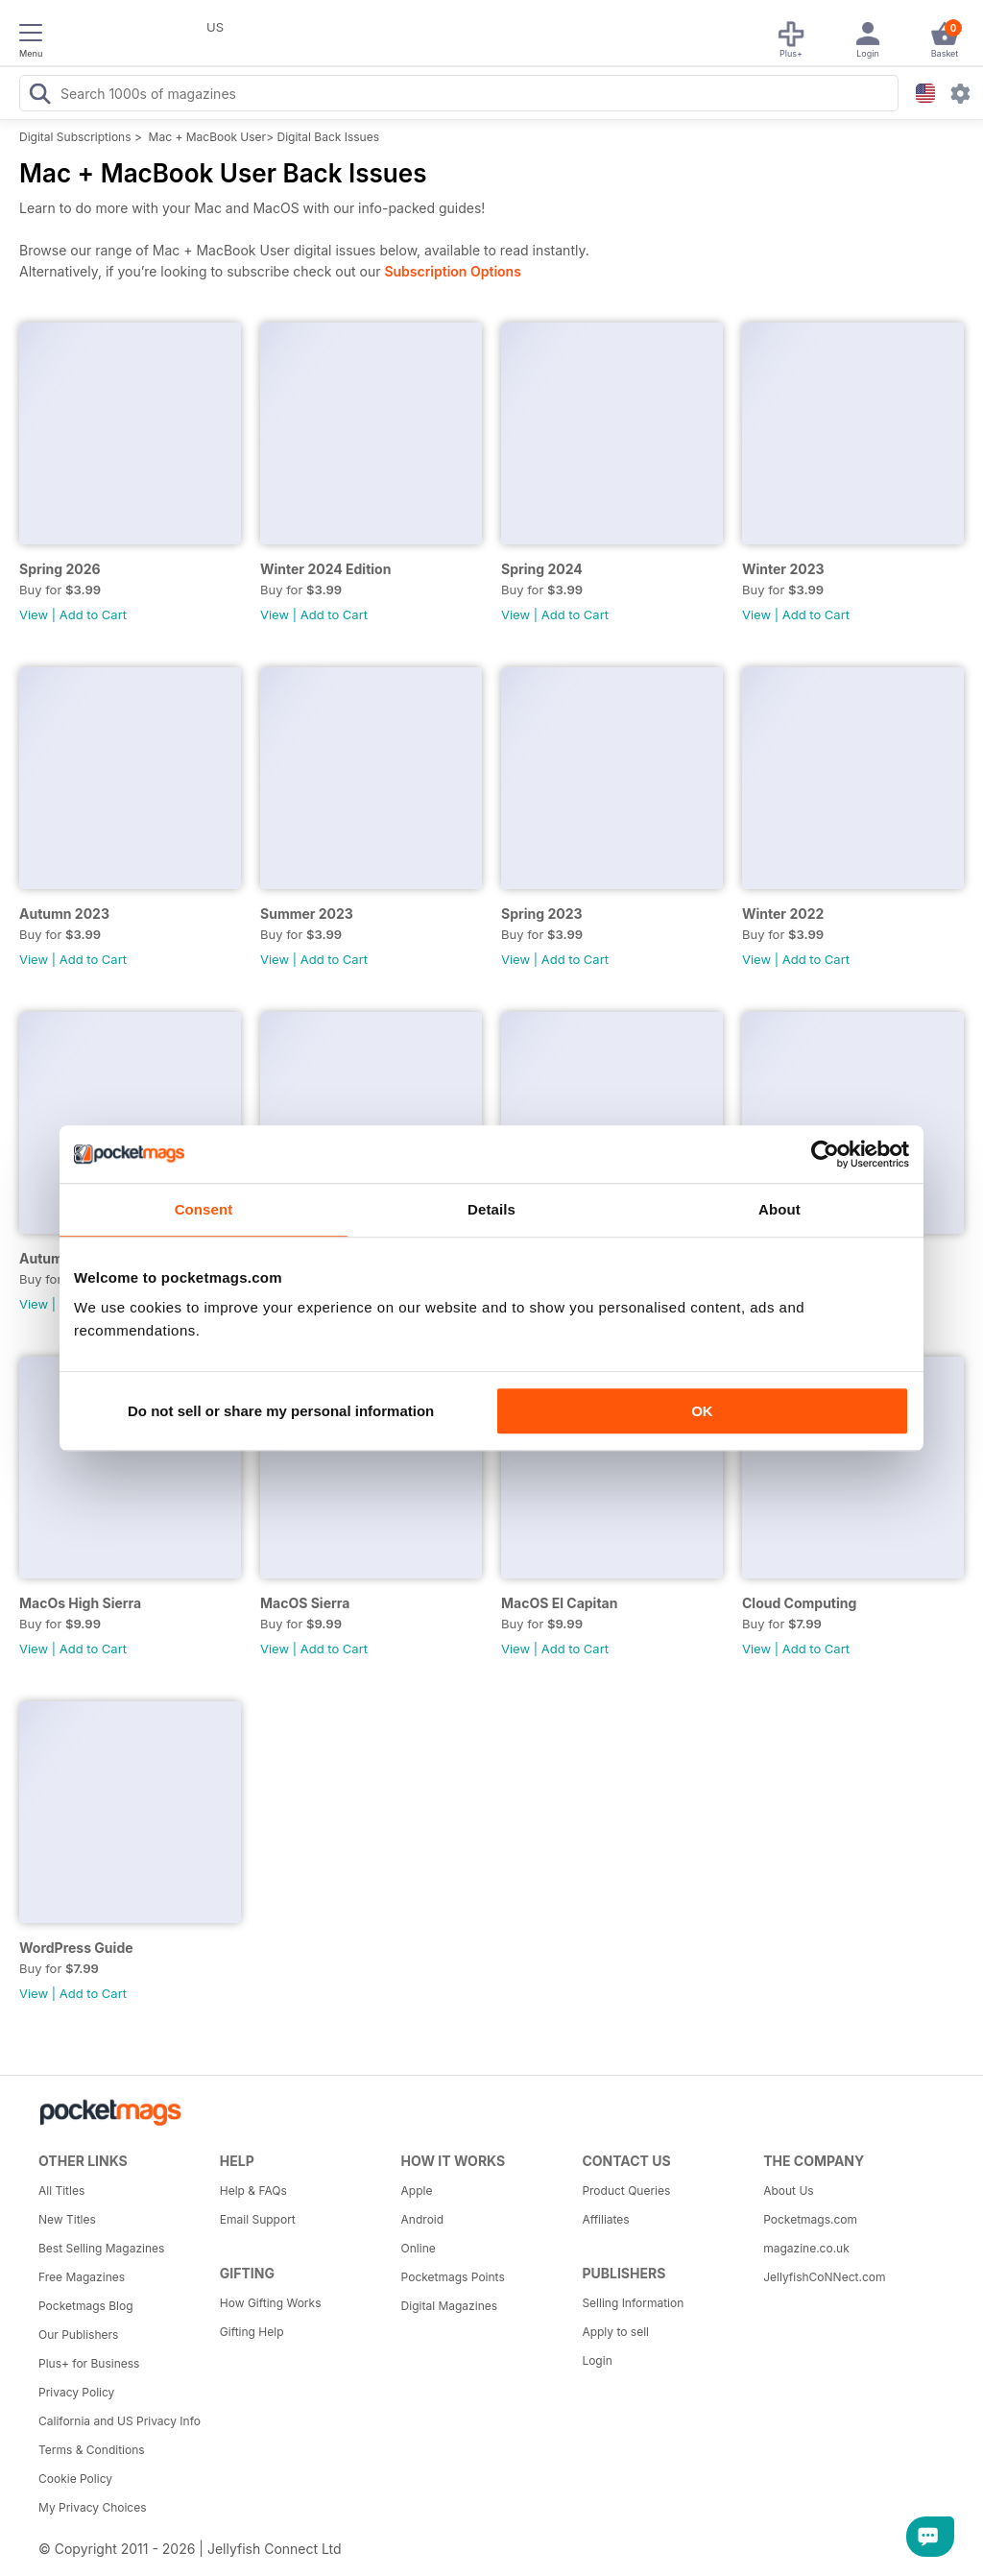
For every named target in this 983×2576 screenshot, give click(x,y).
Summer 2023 (306, 913)
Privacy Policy (76, 2392)
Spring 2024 (542, 569)
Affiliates (605, 2219)
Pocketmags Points (453, 2277)
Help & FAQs (253, 2190)
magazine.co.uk (806, 2248)
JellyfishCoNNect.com (824, 2277)
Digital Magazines (449, 2306)
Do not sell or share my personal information (281, 1411)
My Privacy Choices (92, 2507)
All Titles (61, 2190)
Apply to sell (615, 2331)
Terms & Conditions (91, 2450)
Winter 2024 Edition (325, 569)
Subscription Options (452, 271)
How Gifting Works (271, 2303)
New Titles (67, 2219)
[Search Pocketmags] (39, 96)
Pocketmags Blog (85, 2306)
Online (418, 2248)
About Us (788, 2190)
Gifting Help (252, 2331)
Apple (417, 2190)
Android (422, 2219)
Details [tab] (491, 1209)
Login (596, 2360)
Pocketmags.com (810, 2219)
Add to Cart (93, 614)
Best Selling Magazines (101, 2248)
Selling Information (632, 2303)
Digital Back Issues (327, 137)
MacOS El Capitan (559, 1603)
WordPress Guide (76, 1947)
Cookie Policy (75, 2478)
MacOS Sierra (304, 1603)
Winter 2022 (783, 913)
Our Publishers (78, 2334)
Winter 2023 (783, 569)
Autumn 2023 (64, 913)
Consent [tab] (204, 1209)
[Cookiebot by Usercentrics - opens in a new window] (825, 1154)
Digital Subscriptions (75, 137)
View (33, 614)
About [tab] (779, 1209)
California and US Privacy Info (119, 2421)
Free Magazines (81, 2277)
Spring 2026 (60, 569)
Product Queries (626, 2190)
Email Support (258, 2219)
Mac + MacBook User (208, 137)
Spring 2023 (542, 913)
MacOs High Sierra (80, 1603)
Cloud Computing (799, 1603)
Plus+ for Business (88, 2363)
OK (702, 1411)
